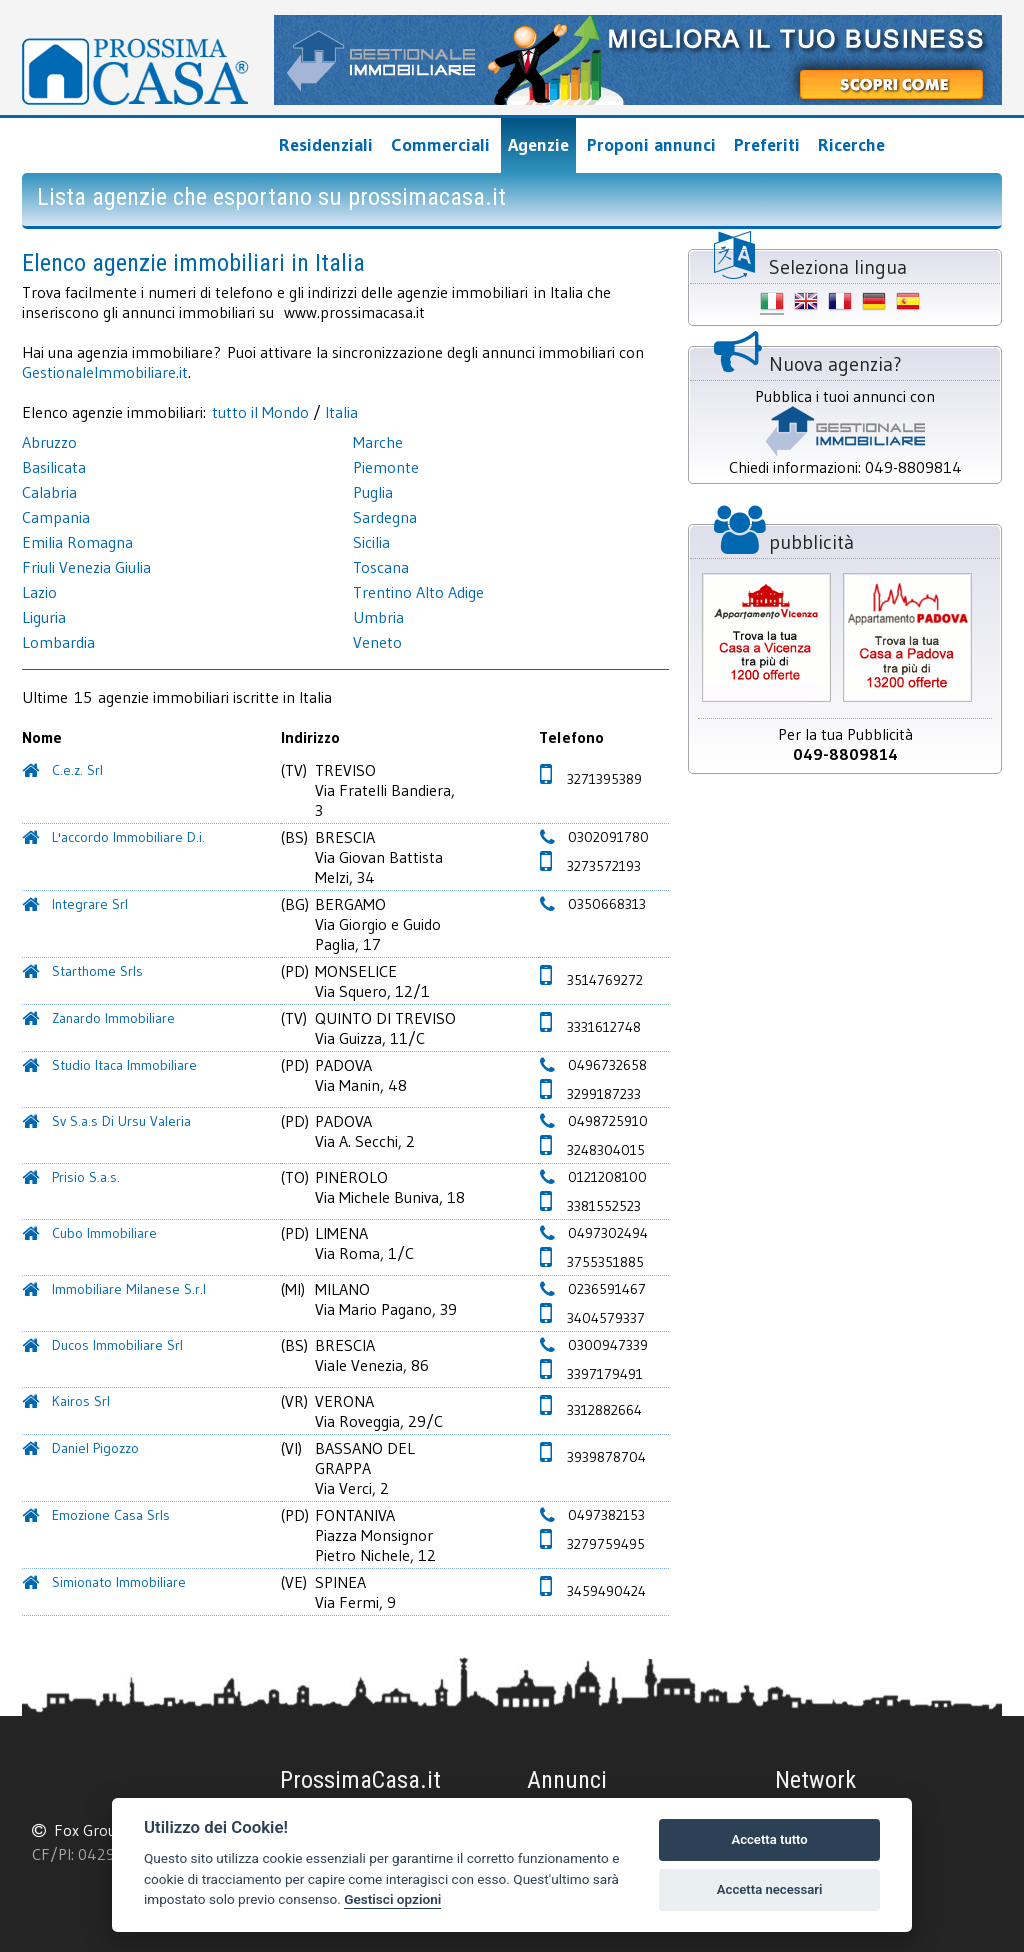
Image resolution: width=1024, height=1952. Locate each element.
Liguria (44, 617)
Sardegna (385, 517)
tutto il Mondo (260, 412)
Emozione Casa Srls (111, 1515)
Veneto (377, 642)
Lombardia (58, 642)
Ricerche (851, 145)
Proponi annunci (651, 145)
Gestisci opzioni (392, 1899)
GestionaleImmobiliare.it (105, 372)
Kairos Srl (81, 1401)
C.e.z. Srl (77, 770)
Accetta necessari (770, 1889)
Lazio (39, 592)
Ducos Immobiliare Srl (117, 1345)
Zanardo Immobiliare (113, 1018)
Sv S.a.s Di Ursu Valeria (121, 1121)
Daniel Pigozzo (95, 1448)
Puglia (373, 492)
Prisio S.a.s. (86, 1177)
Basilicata (54, 467)
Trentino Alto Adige (418, 592)
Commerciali (440, 145)
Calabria (49, 492)
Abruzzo (49, 442)
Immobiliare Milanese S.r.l (129, 1289)
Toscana (381, 567)
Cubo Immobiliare (104, 1233)
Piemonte (386, 467)
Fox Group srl (100, 1830)
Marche (378, 442)
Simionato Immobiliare (119, 1582)
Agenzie (538, 145)
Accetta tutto (769, 1839)
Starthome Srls (97, 971)
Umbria (378, 617)
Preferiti (767, 145)
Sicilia (371, 542)
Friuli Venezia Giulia (86, 567)
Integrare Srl (90, 904)
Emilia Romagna (77, 542)
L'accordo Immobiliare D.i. (128, 837)
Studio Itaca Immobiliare (124, 1065)
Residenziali (326, 145)
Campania (56, 517)
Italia (341, 412)
